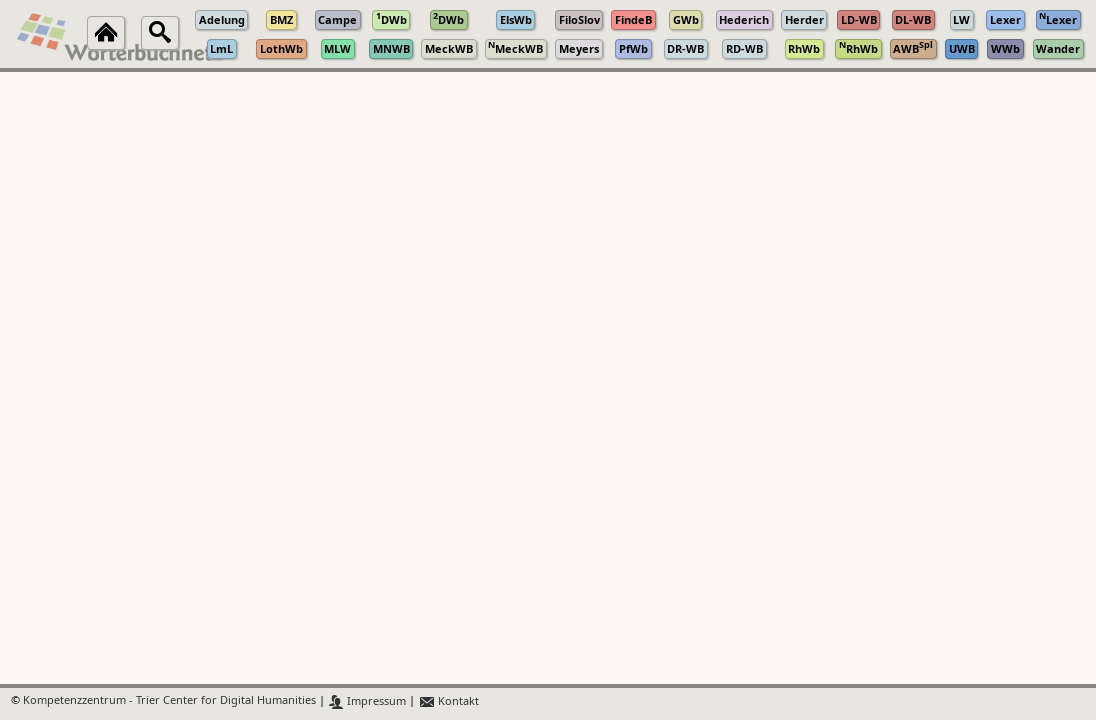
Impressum (367, 701)
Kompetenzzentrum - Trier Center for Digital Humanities (169, 701)
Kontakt (448, 701)
